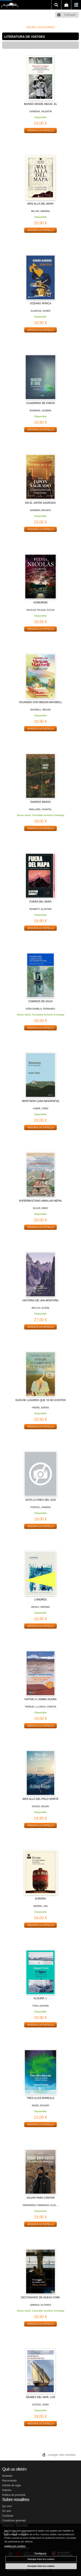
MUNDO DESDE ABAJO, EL (40, 104)
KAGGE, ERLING (40, 1806)
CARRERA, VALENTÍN (40, 111)
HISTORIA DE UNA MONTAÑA (40, 1300)
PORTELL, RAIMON (40, 1507)
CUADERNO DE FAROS (40, 403)
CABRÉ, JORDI (40, 1108)
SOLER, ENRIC (40, 1208)
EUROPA (40, 1898)
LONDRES (40, 1599)
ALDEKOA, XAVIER (41, 311)
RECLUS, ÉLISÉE (40, 1308)
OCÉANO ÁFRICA (40, 303)
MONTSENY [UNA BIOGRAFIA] (40, 1101)
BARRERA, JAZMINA (40, 410)
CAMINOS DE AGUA (40, 1001)
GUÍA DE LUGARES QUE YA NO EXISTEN (40, 1400)
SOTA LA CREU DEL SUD (40, 1499)
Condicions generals (14, 2520)
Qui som (7, 2506)
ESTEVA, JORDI (40, 2404)
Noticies (6, 2490)
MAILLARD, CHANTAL (40, 809)
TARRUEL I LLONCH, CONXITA (40, 1707)
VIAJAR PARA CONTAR (41, 2197)
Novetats (7, 2475)
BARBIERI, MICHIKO (40, 510)
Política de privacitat (13, 2494)
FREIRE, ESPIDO (40, 1407)
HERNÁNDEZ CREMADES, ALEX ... (41, 2205)
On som (6, 2510)
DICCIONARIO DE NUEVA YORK (40, 2297)
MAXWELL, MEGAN (40, 710)
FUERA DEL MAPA (40, 901)
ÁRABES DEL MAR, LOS (40, 2397)
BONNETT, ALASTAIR (40, 909)
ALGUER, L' (40, 1998)
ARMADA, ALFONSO (40, 2305)
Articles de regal (11, 2485)
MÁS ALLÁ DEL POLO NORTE (40, 1798)
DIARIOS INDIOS (40, 801)
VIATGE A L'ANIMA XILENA (40, 1699)
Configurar (40, 2553)
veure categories (40, 27)
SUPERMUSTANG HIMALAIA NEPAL (40, 1200)
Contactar (7, 2515)
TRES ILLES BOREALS (40, 2098)
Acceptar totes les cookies (41, 2566)
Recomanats (9, 2480)
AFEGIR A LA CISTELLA (40, 130)
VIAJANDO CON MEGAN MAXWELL (40, 702)
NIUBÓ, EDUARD (40, 2105)
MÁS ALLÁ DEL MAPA (40, 203)
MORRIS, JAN (40, 1906)
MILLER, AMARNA (40, 211)
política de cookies (14, 2546)
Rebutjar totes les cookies (41, 2559)
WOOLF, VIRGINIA (40, 1607)
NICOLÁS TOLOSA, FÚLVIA (40, 610)
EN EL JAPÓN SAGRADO (40, 502)
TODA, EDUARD (40, 2006)
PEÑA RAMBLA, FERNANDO (40, 1009)
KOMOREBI (40, 602)
